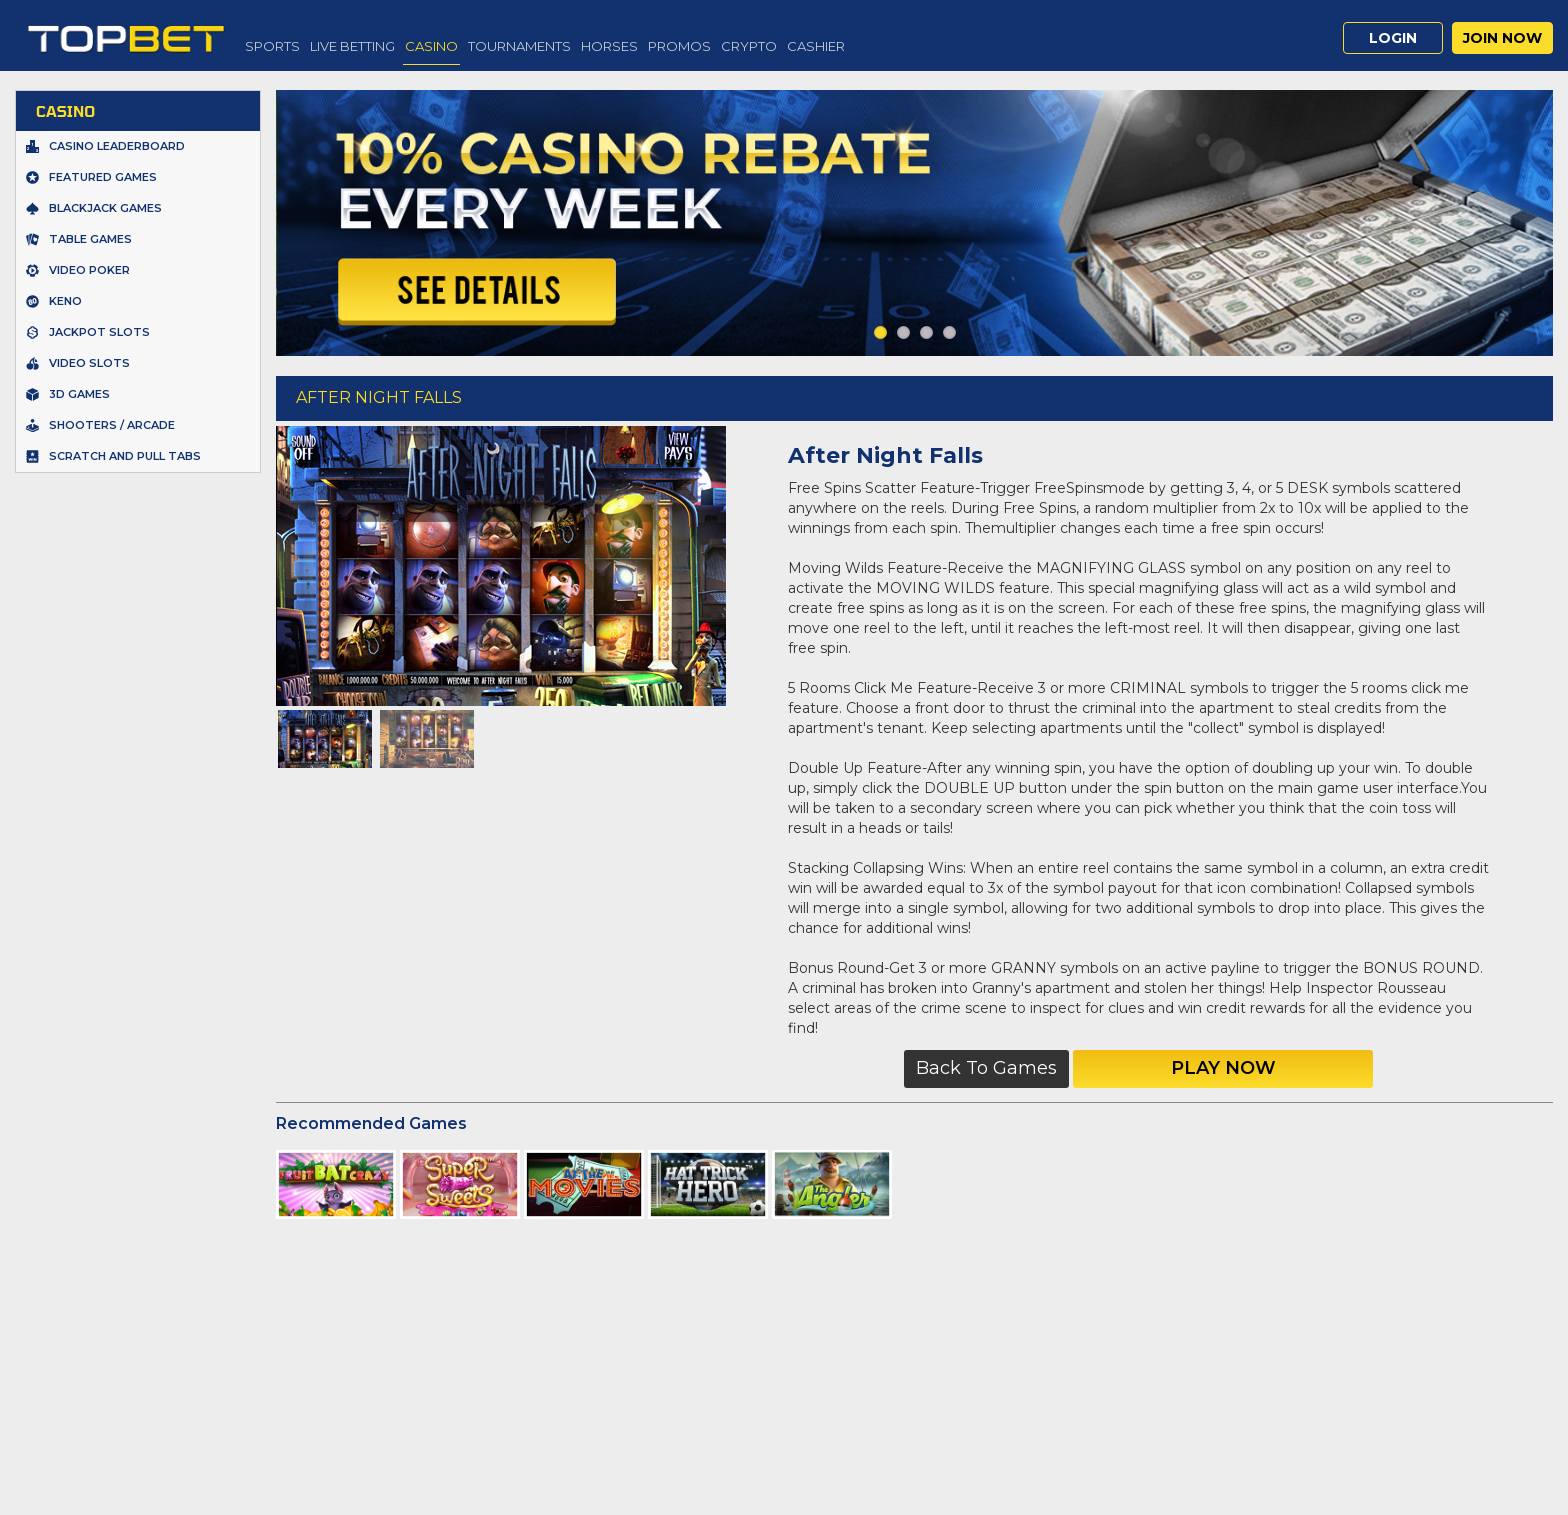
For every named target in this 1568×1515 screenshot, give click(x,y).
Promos (679, 46)
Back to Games (986, 1068)
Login (1393, 38)
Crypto (749, 46)
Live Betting (352, 46)
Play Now (1223, 1068)
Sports (272, 46)
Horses (609, 46)
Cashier (816, 46)
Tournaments (519, 46)
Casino (431, 46)
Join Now (1502, 38)
